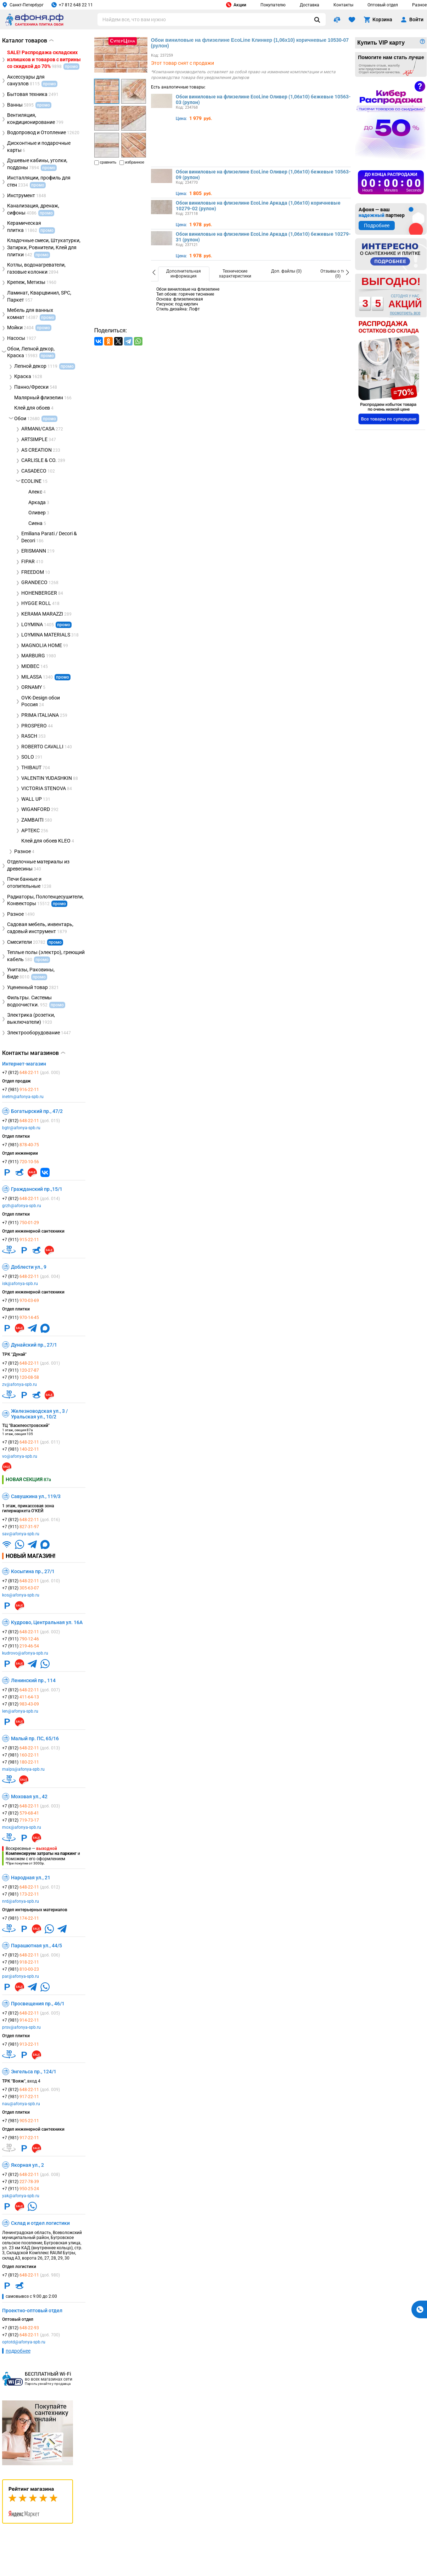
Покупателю (273, 4)
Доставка (309, 4)
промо (63, 624)
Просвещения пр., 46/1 (37, 2003)
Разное (419, 4)
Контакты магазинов (33, 1053)
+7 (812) (31, 1072)
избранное (131, 162)
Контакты (343, 4)
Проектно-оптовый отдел (32, 2310)
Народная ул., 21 (30, 1877)
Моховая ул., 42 (29, 1796)
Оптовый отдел (382, 4)
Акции (236, 4)
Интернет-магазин (24, 1064)
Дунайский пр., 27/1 (34, 1345)
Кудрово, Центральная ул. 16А (47, 1622)
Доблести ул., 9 (28, 1267)
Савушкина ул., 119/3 (36, 1496)
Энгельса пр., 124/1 (33, 2071)
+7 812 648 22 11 (72, 4)
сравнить (105, 162)
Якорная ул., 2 (27, 2165)
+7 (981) (20, 1089)
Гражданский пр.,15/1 (36, 1189)
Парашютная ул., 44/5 (36, 1945)
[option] (183, 274)
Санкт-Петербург (23, 4)
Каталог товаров (28, 40)
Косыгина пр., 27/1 (33, 1571)
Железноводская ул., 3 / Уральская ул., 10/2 (39, 1414)
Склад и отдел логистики (40, 2223)
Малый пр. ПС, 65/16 (35, 1738)
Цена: (181, 118)
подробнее (18, 2351)
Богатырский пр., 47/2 (37, 1111)
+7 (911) (20, 1161)
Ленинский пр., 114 (33, 1680)
